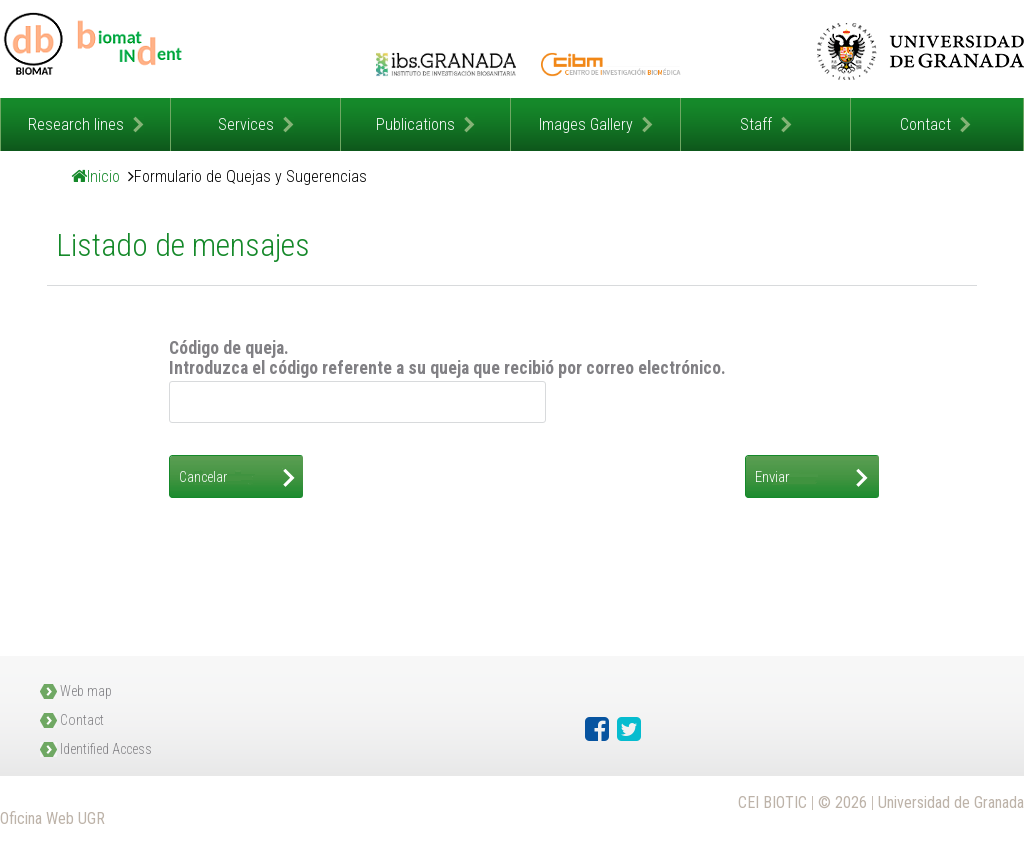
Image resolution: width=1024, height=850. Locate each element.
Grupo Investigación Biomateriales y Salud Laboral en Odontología (95, 49)
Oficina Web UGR (52, 818)
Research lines (76, 124)
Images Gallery (586, 124)
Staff (756, 124)
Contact (925, 124)
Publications (415, 124)
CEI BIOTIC (772, 802)
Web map (86, 691)
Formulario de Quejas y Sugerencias (250, 176)
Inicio (103, 176)
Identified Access (106, 749)
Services (246, 124)
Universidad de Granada (920, 51)
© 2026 (842, 802)
